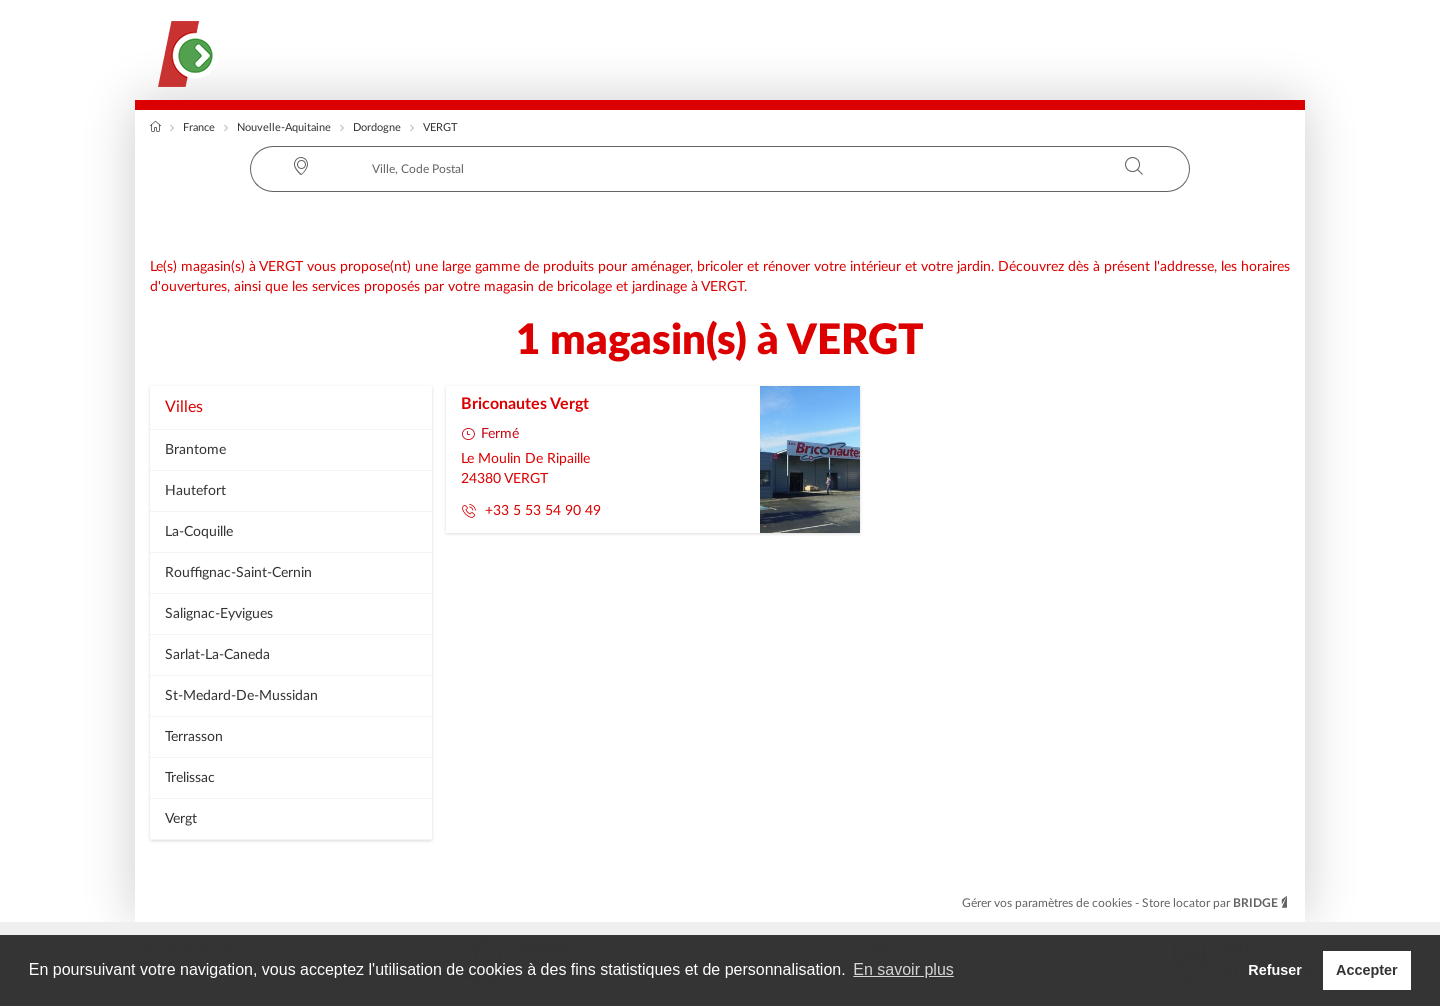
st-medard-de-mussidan (241, 696)
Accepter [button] (1367, 970)
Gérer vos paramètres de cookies (1048, 903)
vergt (181, 819)
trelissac (190, 778)
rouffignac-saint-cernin (238, 573)
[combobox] (720, 169)
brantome (195, 450)
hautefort (195, 491)
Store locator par (1216, 903)
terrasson (194, 737)
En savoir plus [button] (903, 969)
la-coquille (199, 532)
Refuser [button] (1275, 970)
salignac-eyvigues (219, 614)
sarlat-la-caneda (217, 655)
